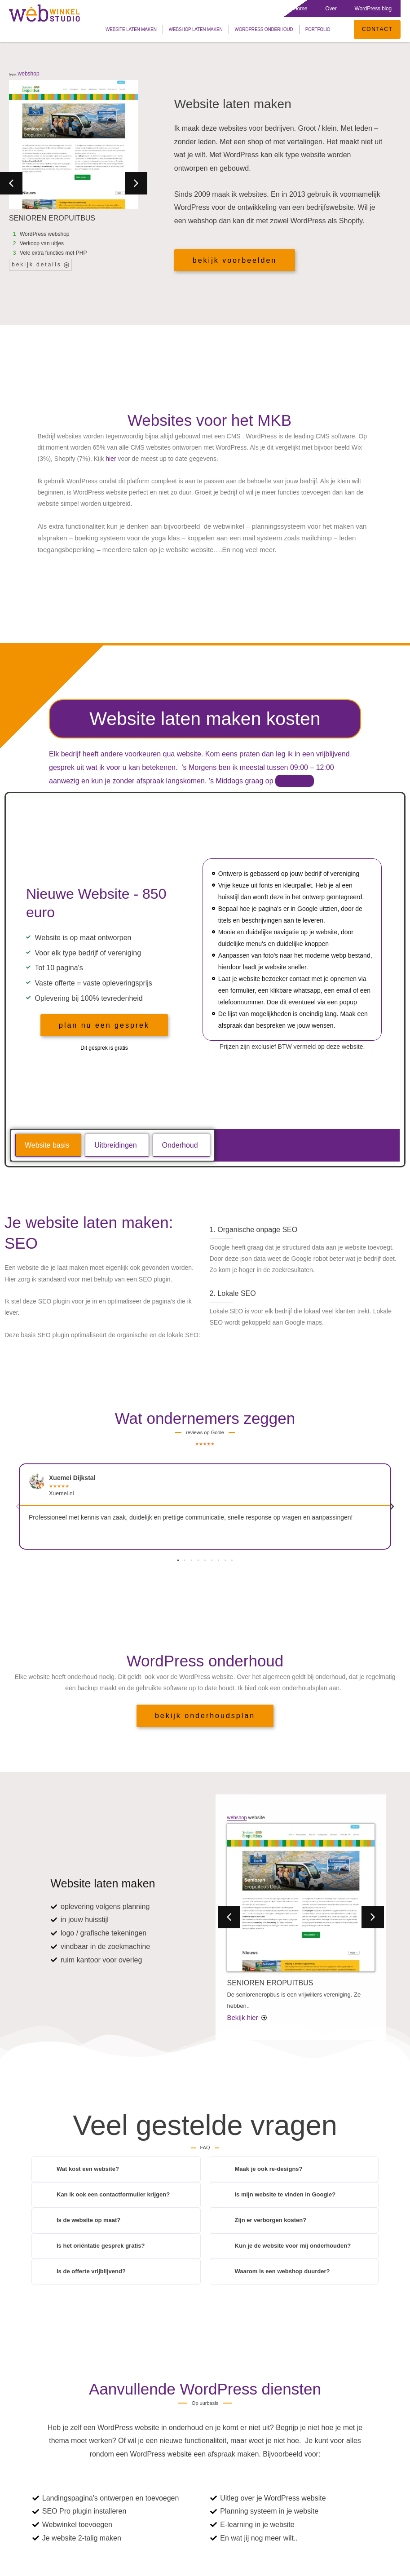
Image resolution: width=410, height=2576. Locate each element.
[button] (11, 183)
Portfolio (315, 29)
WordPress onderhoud (262, 29)
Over (330, 8)
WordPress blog (373, 8)
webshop (29, 74)
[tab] (48, 1145)
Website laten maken (128, 29)
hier (111, 458)
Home (300, 8)
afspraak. (294, 781)
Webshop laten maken (193, 29)
